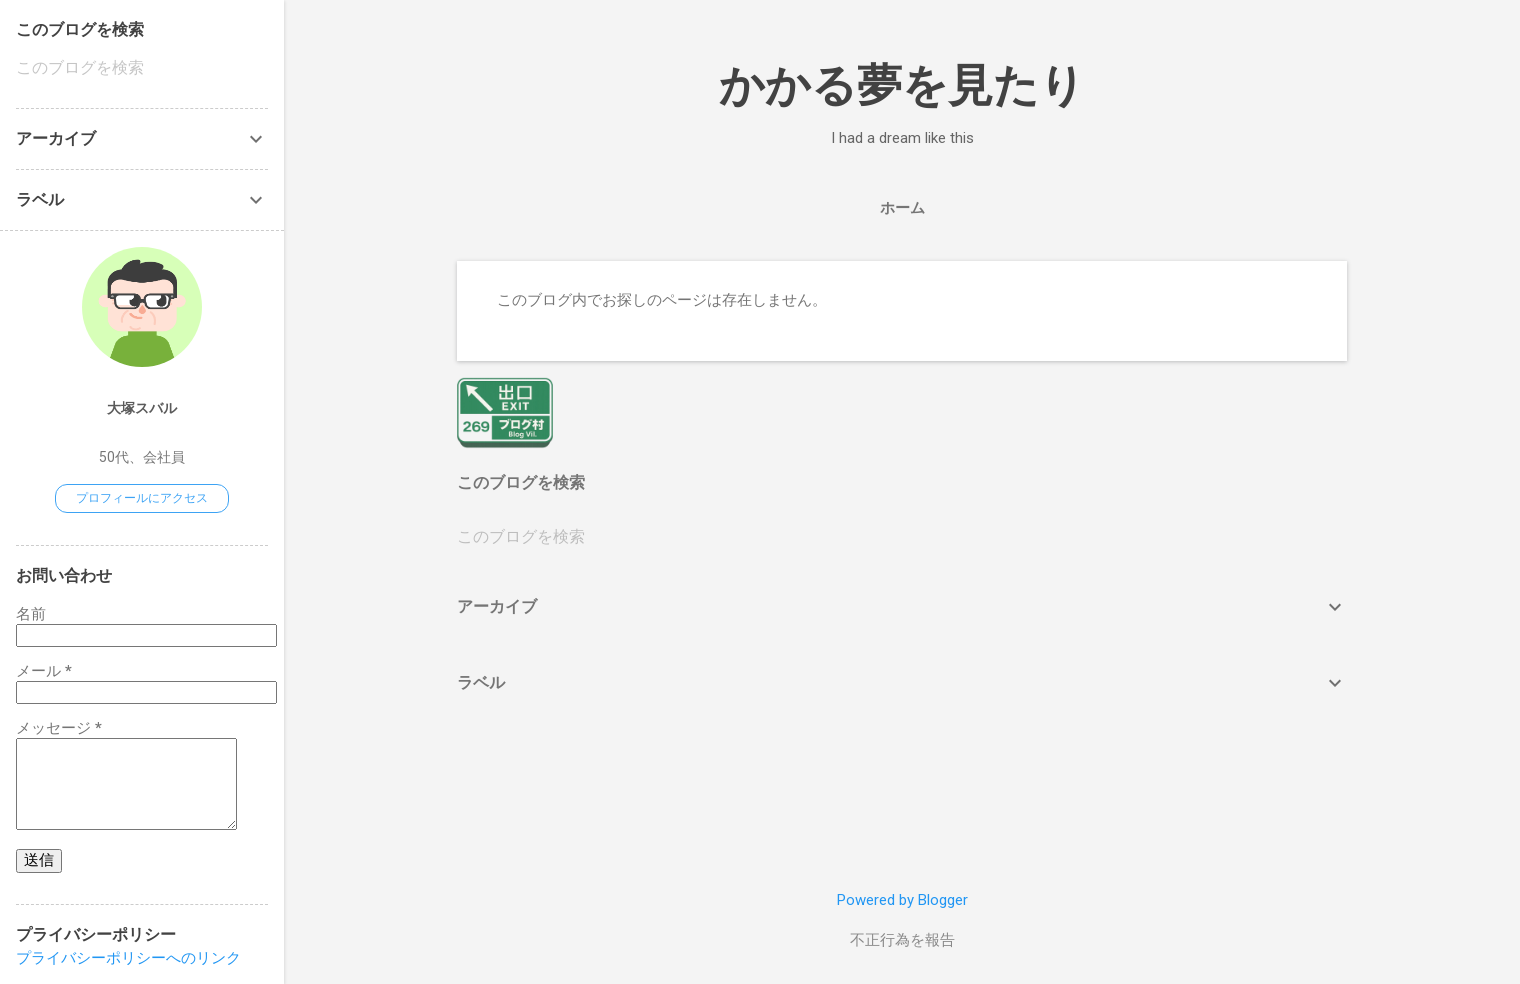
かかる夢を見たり (902, 85)
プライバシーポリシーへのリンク (128, 958)
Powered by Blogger (902, 900)
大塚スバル (142, 408)
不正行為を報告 (902, 940)
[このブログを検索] (902, 537)
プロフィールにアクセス (142, 498)
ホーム (902, 208)
